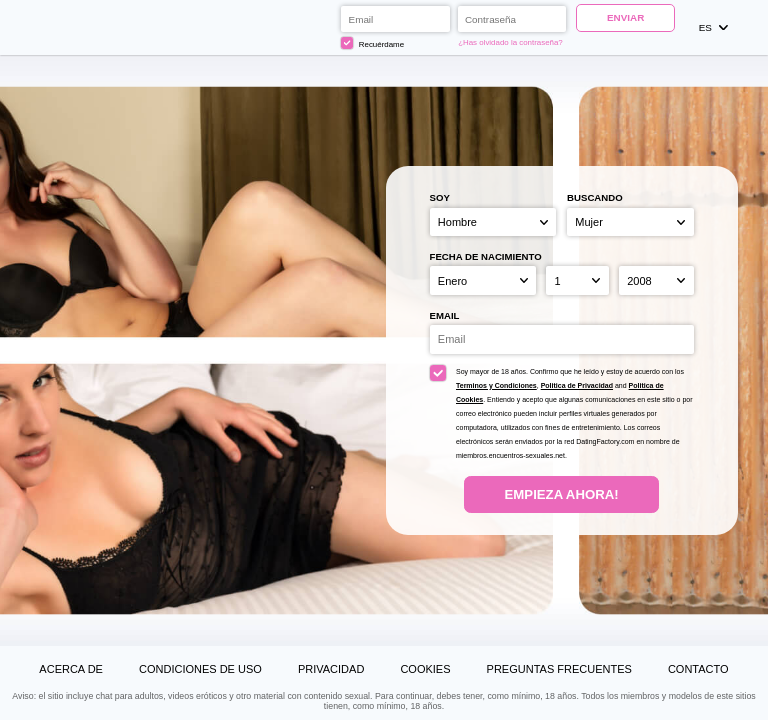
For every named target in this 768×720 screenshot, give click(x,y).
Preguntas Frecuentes (559, 669)
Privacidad (331, 669)
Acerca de (71, 669)
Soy (440, 197)
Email (445, 315)
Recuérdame (372, 43)
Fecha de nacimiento (486, 256)
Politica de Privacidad (577, 385)
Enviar (625, 17)
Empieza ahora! (562, 494)
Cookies (425, 669)
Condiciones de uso (200, 669)
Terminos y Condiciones (496, 385)
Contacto (698, 669)
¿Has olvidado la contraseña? (510, 42)
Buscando (595, 197)
